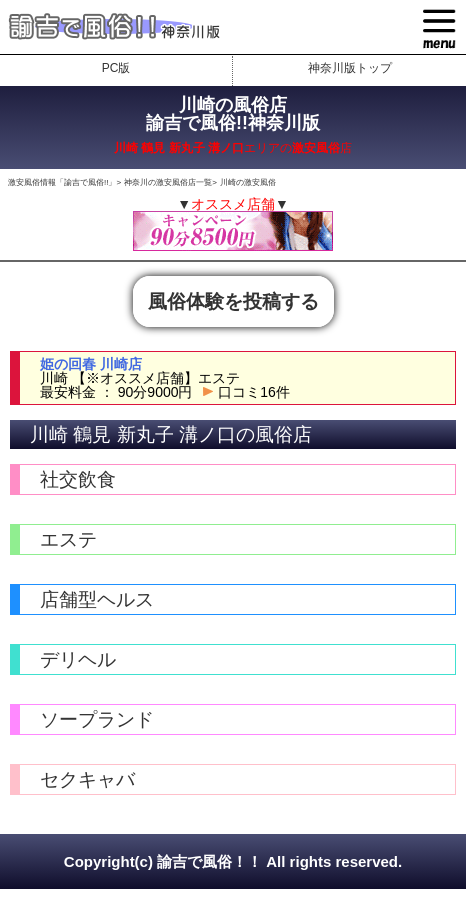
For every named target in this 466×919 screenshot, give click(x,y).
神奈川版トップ (350, 68)
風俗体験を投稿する (233, 301)
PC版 (116, 68)
